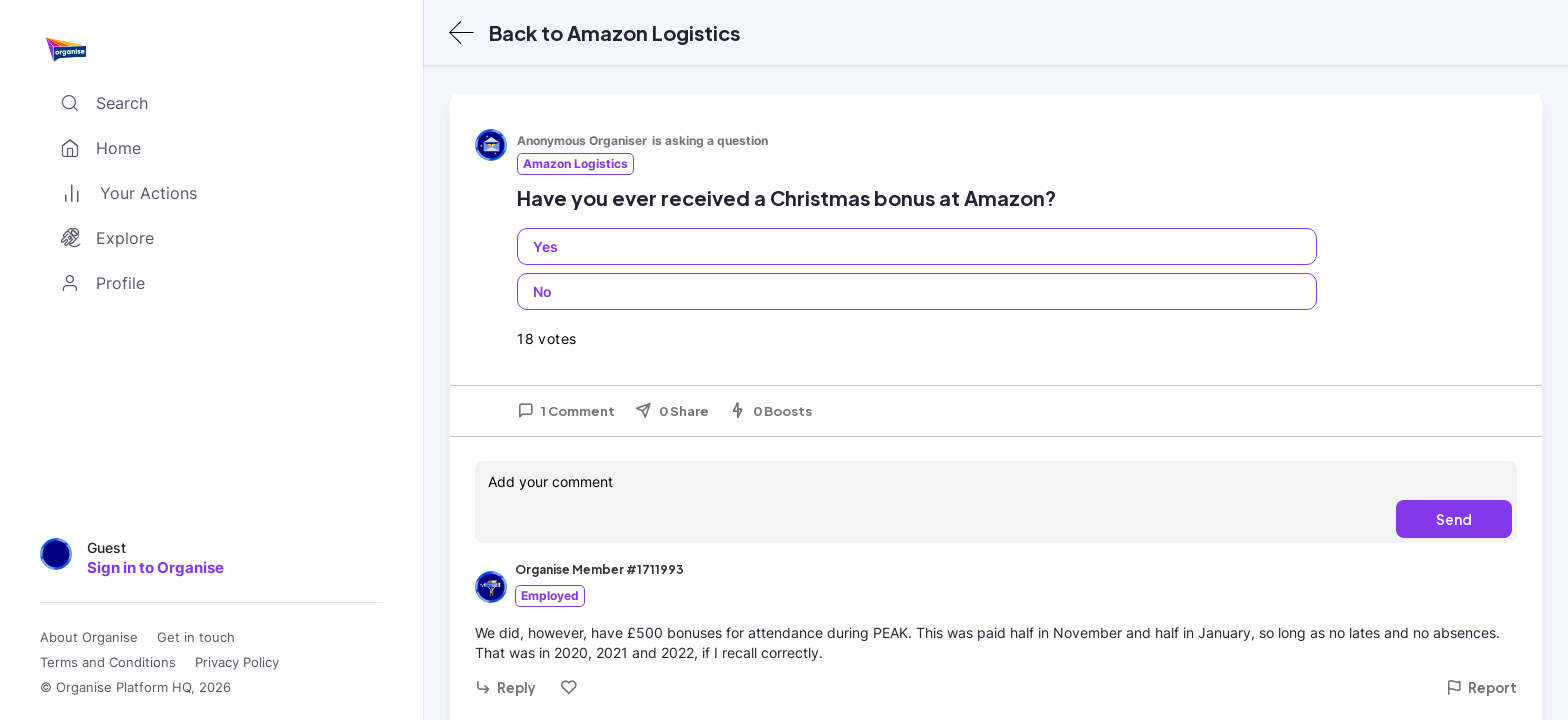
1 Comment (566, 411)
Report (1481, 687)
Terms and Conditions (108, 662)
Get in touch (196, 637)
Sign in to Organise (155, 567)
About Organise (89, 637)
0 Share (672, 411)
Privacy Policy (237, 662)
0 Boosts (770, 411)
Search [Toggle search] (100, 103)
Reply (505, 687)
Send (1454, 519)
